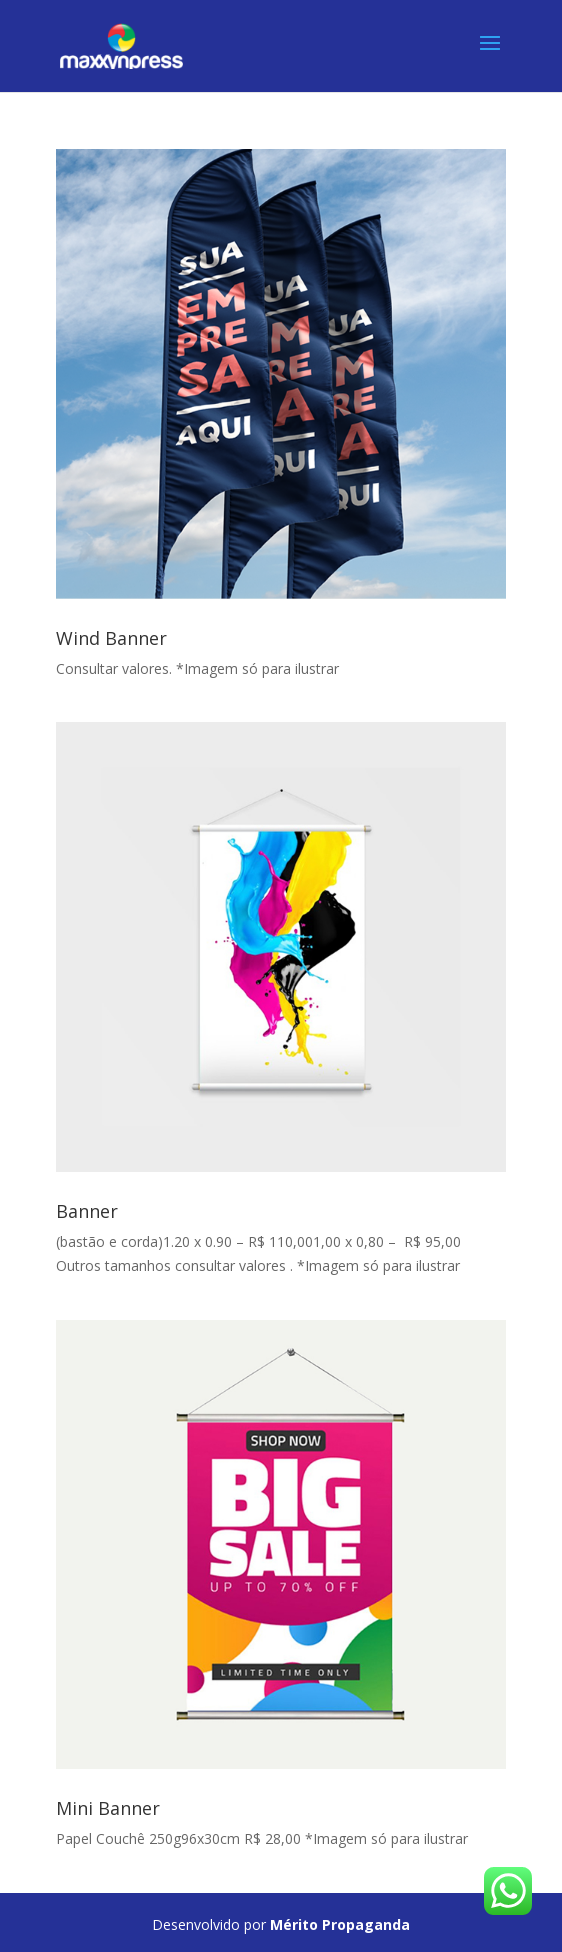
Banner (87, 1211)
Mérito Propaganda (340, 1924)
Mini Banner (108, 1808)
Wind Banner (111, 638)
